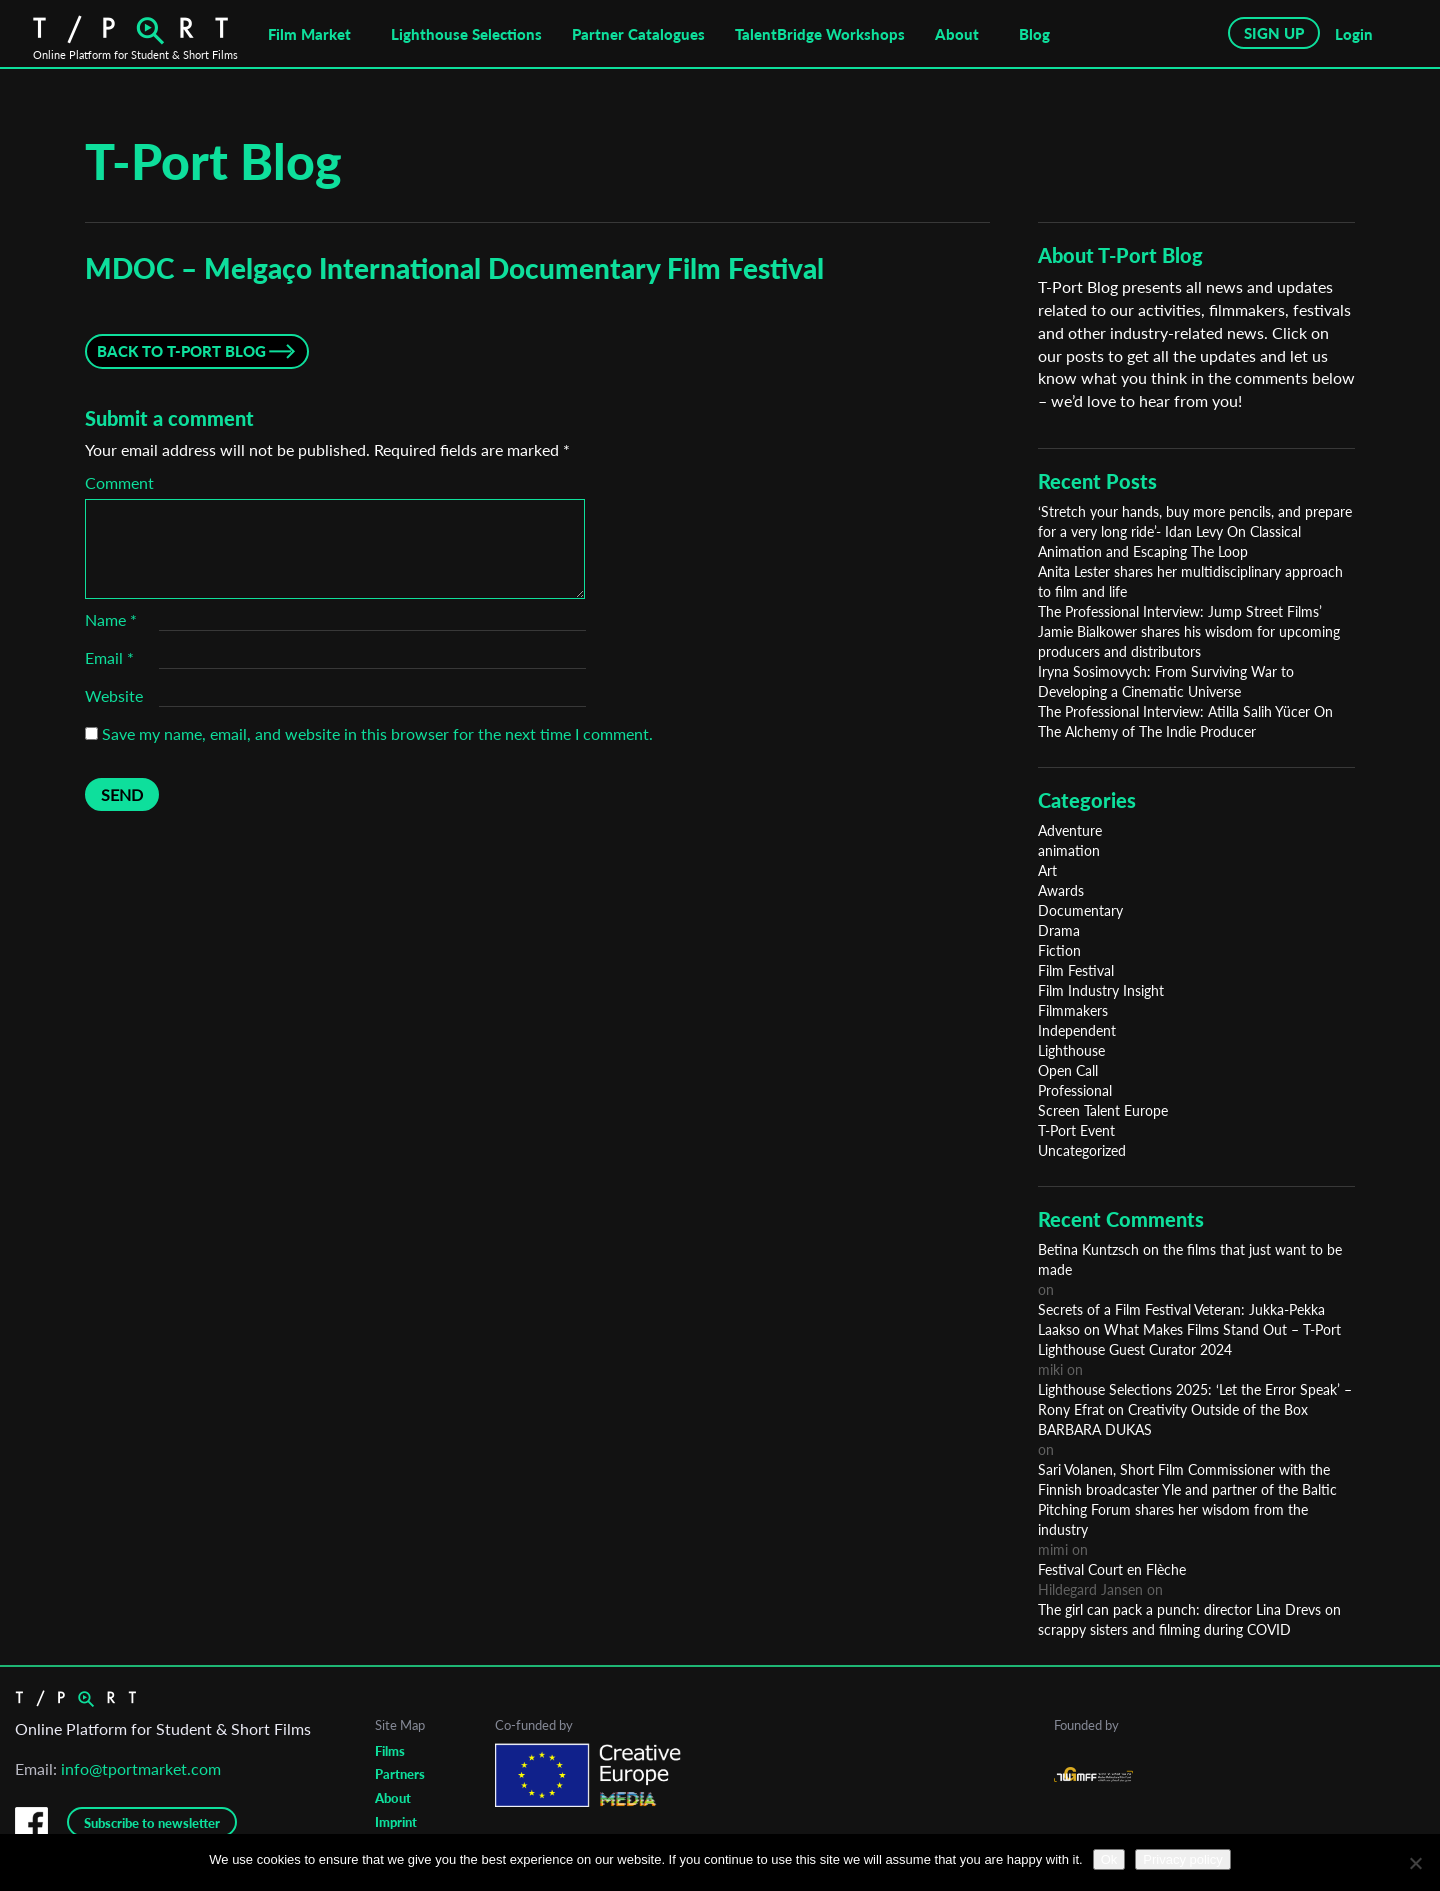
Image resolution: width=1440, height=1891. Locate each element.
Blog (1034, 34)
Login (1354, 34)
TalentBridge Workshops (820, 34)
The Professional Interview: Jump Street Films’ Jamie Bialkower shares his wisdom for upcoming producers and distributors (1189, 631)
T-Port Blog (213, 161)
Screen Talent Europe (1103, 1110)
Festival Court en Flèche (1112, 1569)
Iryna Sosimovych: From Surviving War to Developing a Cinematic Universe (1166, 681)
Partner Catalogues (638, 34)
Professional (1075, 1090)
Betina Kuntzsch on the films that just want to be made (1190, 1259)
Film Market (309, 34)
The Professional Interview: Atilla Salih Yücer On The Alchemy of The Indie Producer (1185, 721)
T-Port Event (1076, 1130)
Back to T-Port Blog (181, 351)
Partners (400, 1774)
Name (111, 619)
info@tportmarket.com (141, 1768)
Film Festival (1076, 970)
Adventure (1070, 830)
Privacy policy (1182, 1859)
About (957, 34)
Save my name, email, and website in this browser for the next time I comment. (377, 733)
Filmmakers (1073, 1010)
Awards (1061, 890)
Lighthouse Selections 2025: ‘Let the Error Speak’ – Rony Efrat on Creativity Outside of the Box (1195, 1399)
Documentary (1080, 910)
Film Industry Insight (1101, 990)
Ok (1109, 1859)
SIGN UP (1274, 33)
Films (390, 1751)
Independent (1077, 1030)
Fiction (1059, 950)
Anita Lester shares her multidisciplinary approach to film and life (1190, 581)
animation (1069, 850)
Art (1047, 870)
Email (109, 657)
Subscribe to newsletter (152, 1823)
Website (114, 695)
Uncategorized (1082, 1150)
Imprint (396, 1822)
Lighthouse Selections (466, 34)
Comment (119, 482)
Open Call (1068, 1070)
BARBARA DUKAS (1095, 1429)
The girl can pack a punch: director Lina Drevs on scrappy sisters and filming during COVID (1189, 1619)
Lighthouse (1071, 1050)
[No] (1415, 1863)
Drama (1059, 930)
